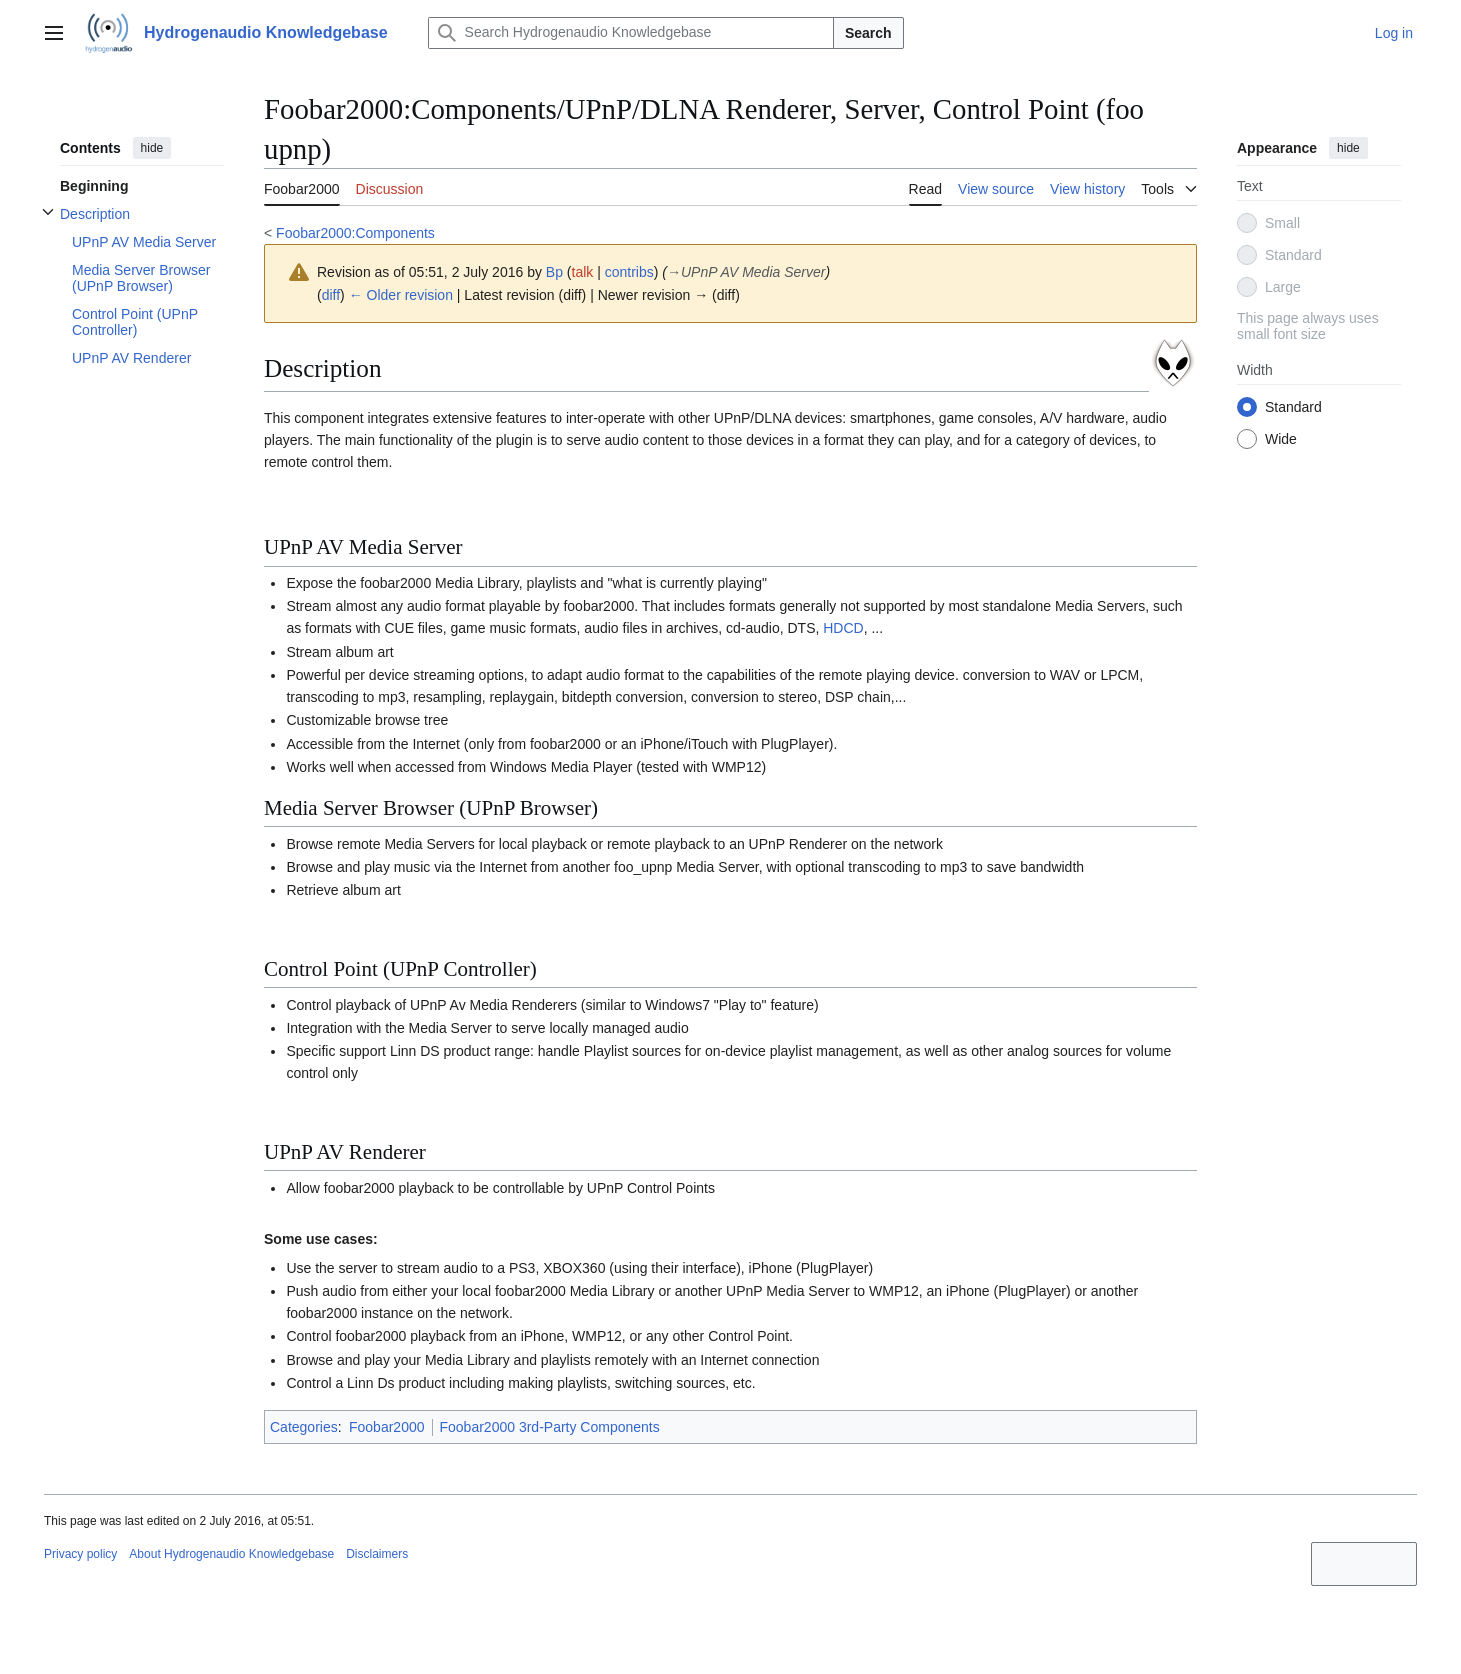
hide (152, 148)
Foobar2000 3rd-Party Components (550, 1427)
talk (583, 272)
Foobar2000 (387, 1427)
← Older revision (401, 295)
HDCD (843, 628)
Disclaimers (377, 1554)
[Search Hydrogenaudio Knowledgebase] (631, 33)
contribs (629, 272)
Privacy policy (80, 1554)
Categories (304, 1427)
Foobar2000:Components (355, 233)
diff (331, 295)
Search (868, 33)
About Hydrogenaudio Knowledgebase (231, 1554)
